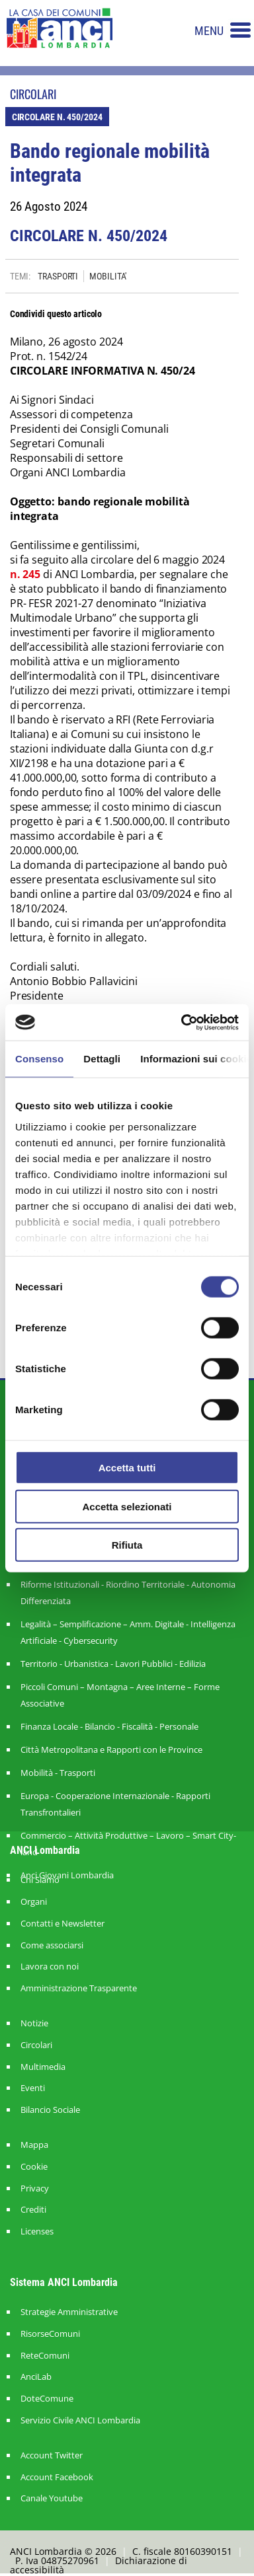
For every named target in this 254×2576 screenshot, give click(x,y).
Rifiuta (127, 1545)
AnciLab (36, 2377)
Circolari (36, 2045)
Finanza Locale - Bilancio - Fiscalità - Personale (109, 1726)
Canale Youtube (52, 2498)
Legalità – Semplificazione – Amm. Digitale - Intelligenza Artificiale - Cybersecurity (128, 1632)
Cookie (34, 2166)
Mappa (34, 2145)
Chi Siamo (40, 1880)
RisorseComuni (50, 2334)
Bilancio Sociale (50, 2110)
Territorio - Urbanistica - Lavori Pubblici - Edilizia (113, 1664)
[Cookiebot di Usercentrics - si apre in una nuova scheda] (182, 1022)
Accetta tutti (127, 1467)
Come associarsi (52, 1945)
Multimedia (43, 2067)
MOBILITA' (107, 276)
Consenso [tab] (39, 1058)
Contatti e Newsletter (63, 1923)
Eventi (33, 2088)
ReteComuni (45, 2355)
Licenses (37, 2231)
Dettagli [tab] (101, 1058)
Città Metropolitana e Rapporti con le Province (111, 1749)
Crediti (33, 2209)
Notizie (34, 2023)
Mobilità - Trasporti (58, 1773)
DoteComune (47, 2398)
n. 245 (25, 574)
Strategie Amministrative (69, 2312)
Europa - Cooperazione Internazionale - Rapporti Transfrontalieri (115, 1804)
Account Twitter (52, 2455)
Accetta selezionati (126, 1506)
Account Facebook (57, 2477)
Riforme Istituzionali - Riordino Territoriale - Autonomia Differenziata (128, 1592)
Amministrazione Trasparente (79, 1988)
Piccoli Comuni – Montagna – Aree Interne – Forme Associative (120, 1695)
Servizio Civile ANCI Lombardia (80, 2420)
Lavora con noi (50, 1966)
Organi (34, 1901)
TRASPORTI (58, 276)
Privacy (35, 2188)
